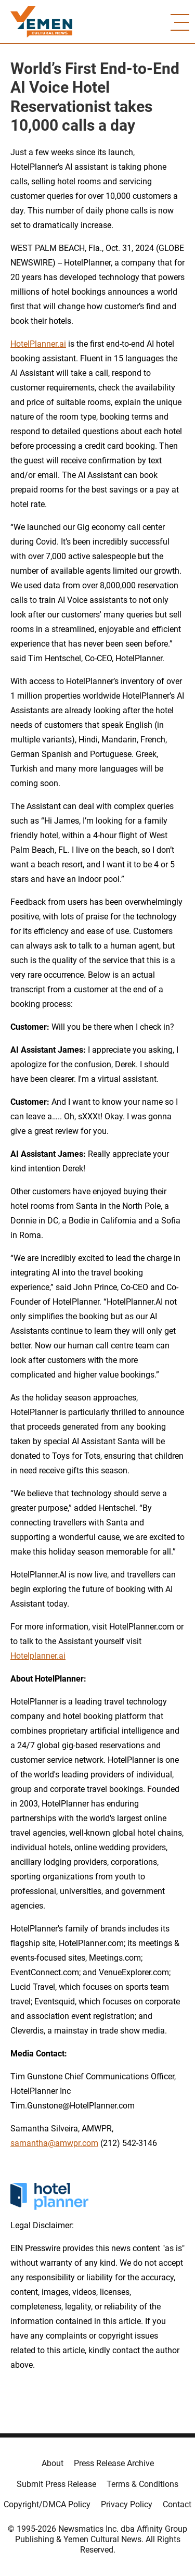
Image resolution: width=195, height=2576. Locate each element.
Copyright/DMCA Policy (47, 2504)
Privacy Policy (126, 2504)
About (52, 2463)
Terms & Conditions (142, 2484)
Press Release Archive (114, 2463)
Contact (177, 2504)
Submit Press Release (56, 2484)
